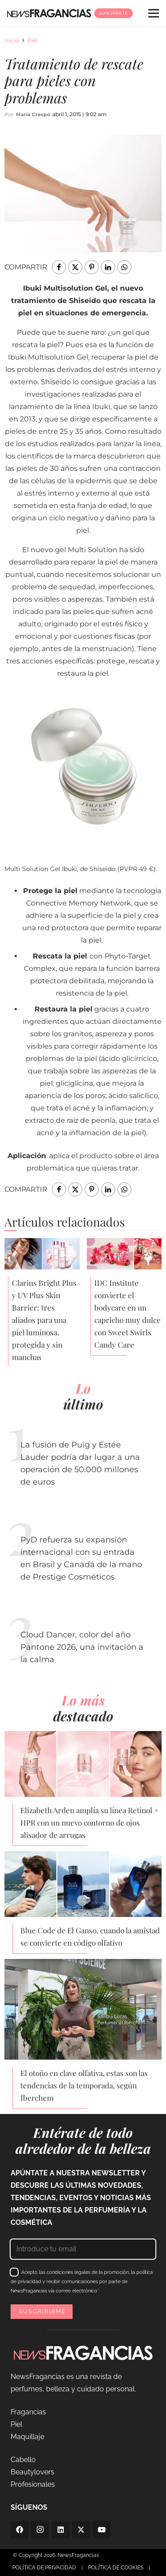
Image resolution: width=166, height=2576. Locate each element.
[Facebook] (19, 2529)
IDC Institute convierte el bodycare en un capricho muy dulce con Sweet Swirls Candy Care (127, 1313)
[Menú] (154, 13)
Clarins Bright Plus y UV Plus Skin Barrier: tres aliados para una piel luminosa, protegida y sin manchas (44, 1320)
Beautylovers (32, 2472)
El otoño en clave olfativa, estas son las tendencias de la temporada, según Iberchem (84, 2085)
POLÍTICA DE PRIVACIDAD (44, 2568)
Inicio (11, 40)
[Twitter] (81, 2529)
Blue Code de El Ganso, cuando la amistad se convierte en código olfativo (90, 1936)
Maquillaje (27, 2436)
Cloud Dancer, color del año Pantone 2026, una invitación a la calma (81, 1647)
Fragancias (28, 2412)
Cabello (23, 2459)
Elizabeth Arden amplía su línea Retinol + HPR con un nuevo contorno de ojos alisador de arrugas (89, 1822)
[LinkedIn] (60, 2529)
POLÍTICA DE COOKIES (115, 2568)
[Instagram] (40, 2529)
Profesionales (33, 2484)
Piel (32, 40)
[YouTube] (102, 2529)
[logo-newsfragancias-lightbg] (49, 13)
